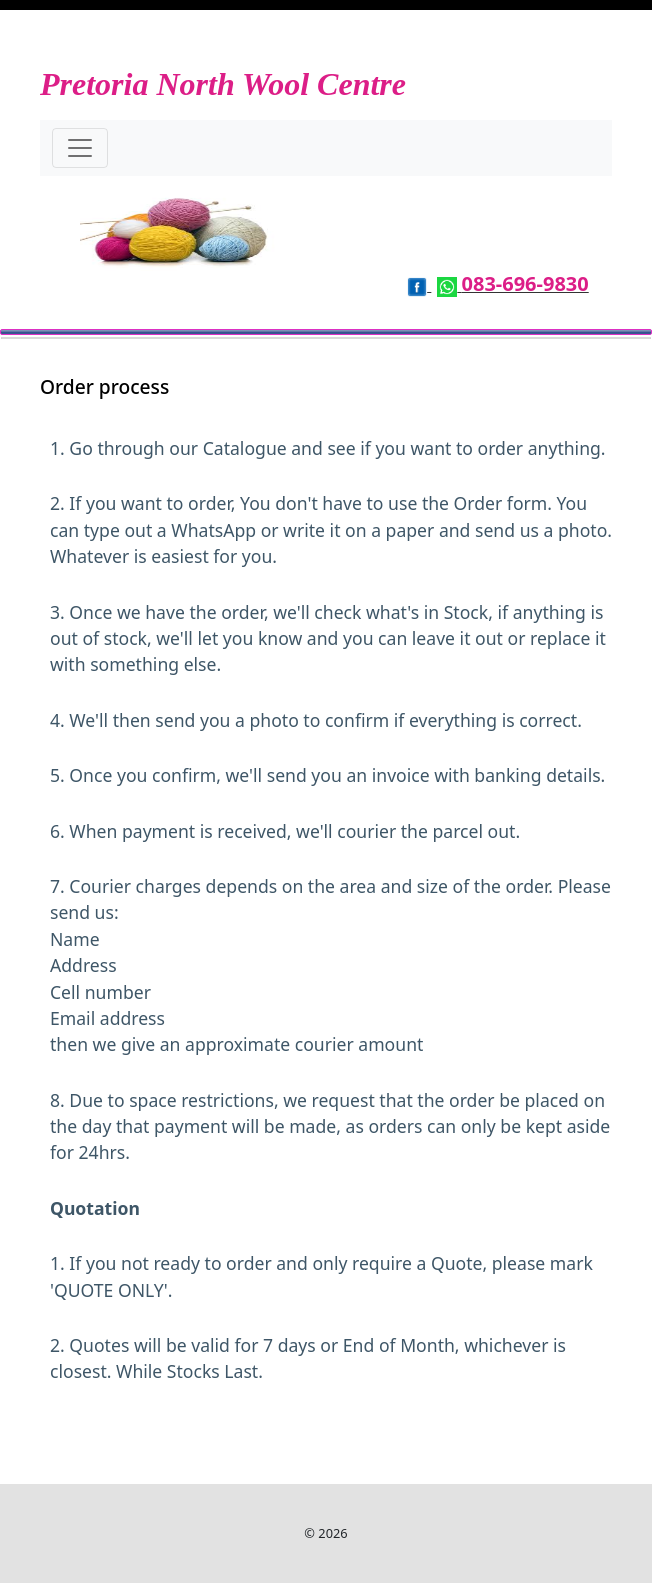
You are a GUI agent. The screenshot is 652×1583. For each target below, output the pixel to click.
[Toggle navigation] (80, 148)
